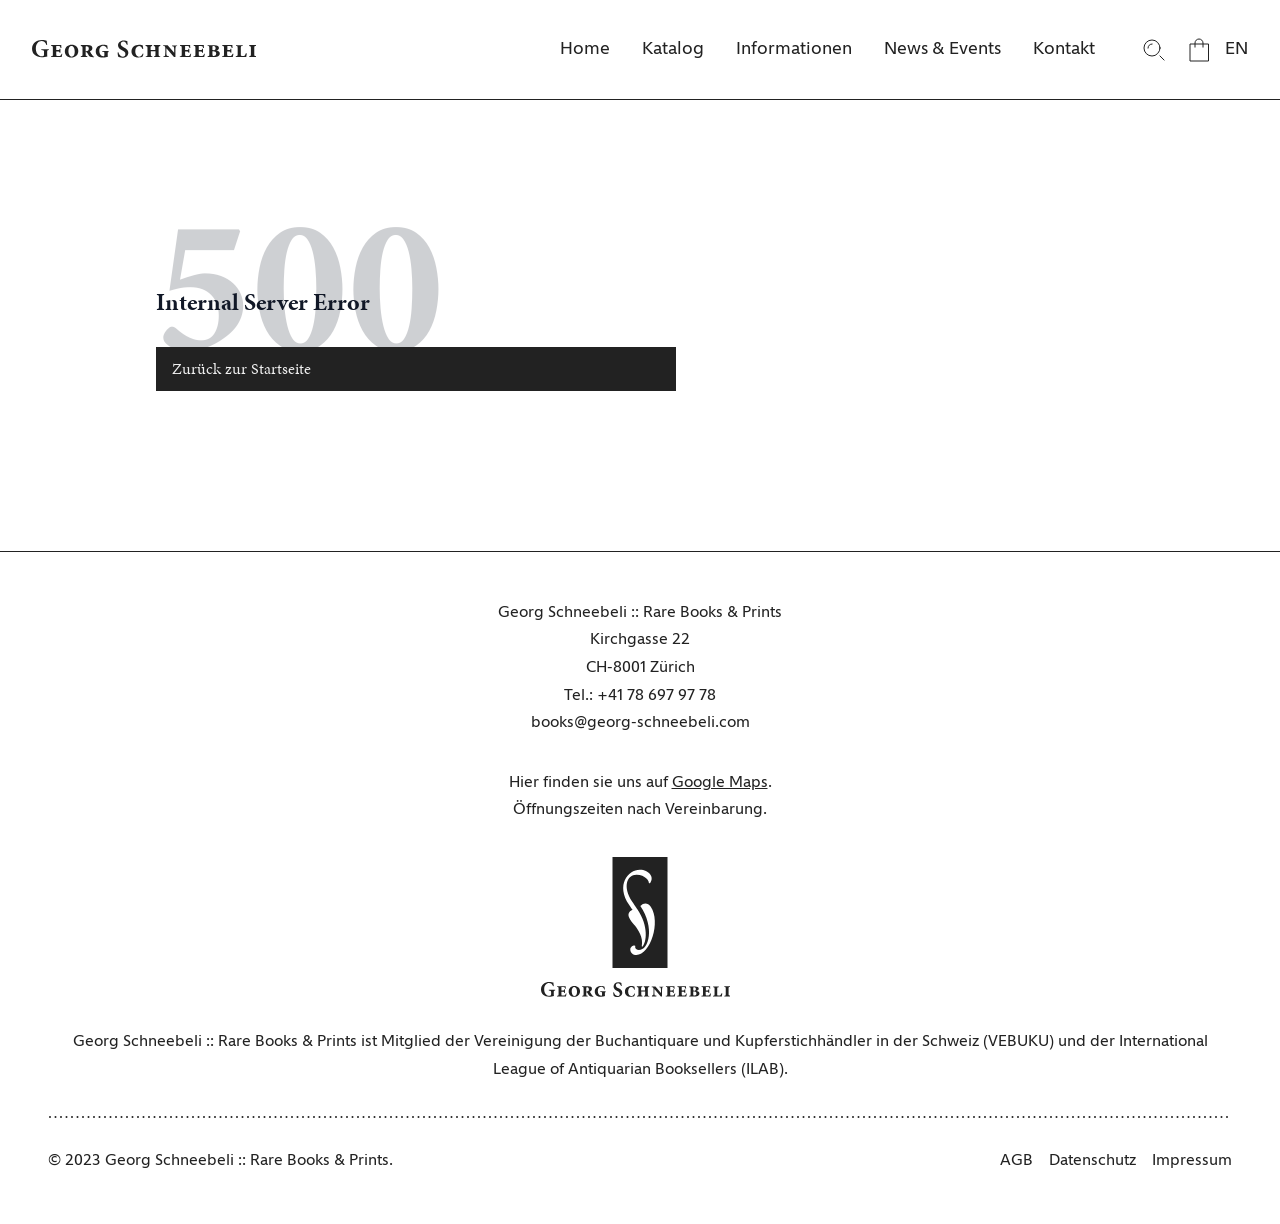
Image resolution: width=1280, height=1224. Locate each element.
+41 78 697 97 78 (656, 696)
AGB (1016, 1161)
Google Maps (720, 783)
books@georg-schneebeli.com (640, 723)
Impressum (1192, 1161)
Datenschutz (1092, 1161)
